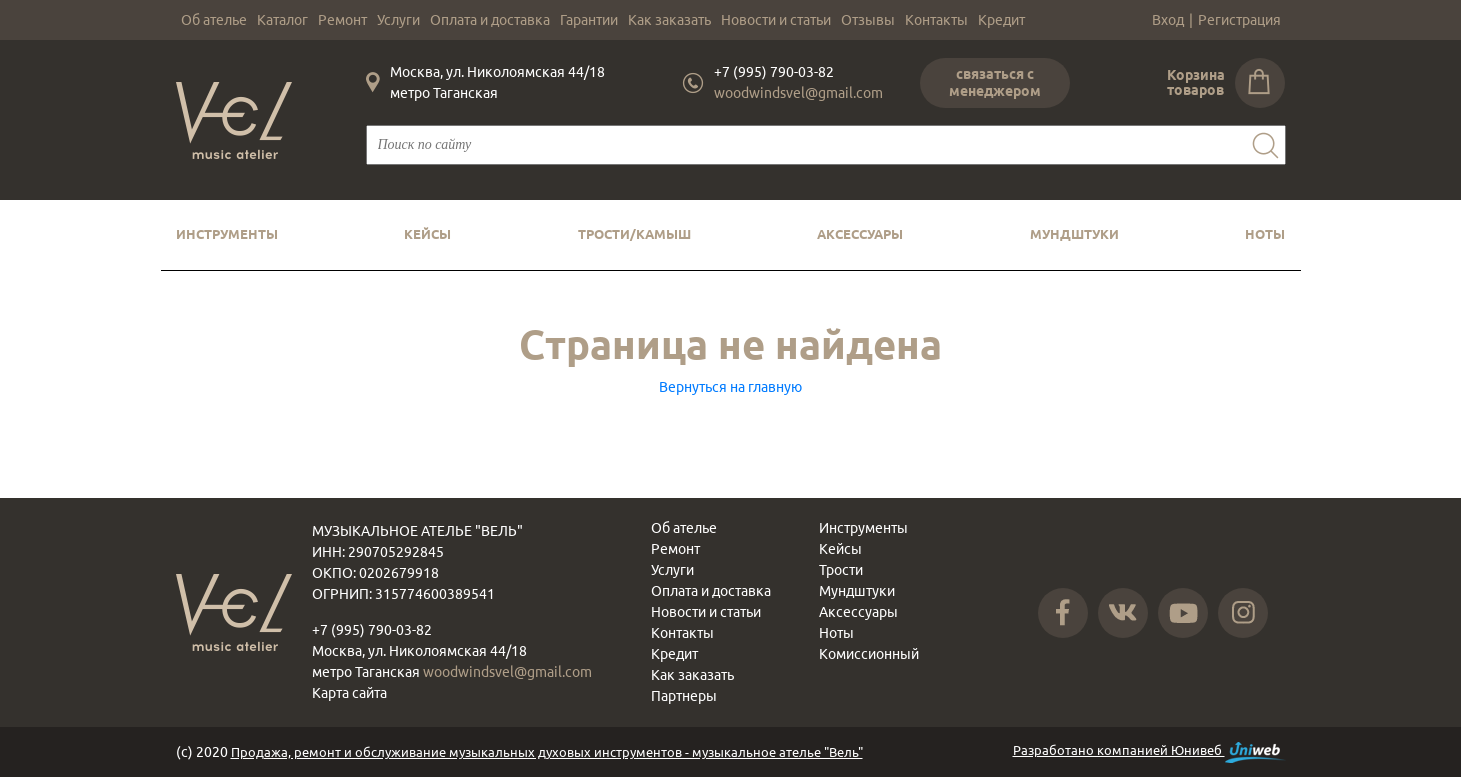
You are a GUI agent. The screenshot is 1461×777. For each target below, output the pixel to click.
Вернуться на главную (730, 387)
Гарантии (589, 20)
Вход (1168, 20)
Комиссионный (869, 654)
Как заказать (669, 20)
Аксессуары (860, 234)
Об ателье (214, 20)
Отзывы (868, 20)
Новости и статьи (776, 20)
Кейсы (427, 234)
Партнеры (684, 696)
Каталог (282, 20)
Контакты (936, 20)
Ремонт (342, 20)
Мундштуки (1074, 234)
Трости (841, 570)
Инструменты (227, 234)
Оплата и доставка (490, 20)
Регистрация (1239, 20)
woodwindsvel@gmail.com (798, 93)
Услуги (398, 20)
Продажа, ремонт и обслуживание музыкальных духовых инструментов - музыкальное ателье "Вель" (547, 752)
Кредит (1001, 20)
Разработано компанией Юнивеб (1149, 752)
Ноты (1265, 234)
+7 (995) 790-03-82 (774, 72)
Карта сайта (349, 693)
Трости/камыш (634, 234)
